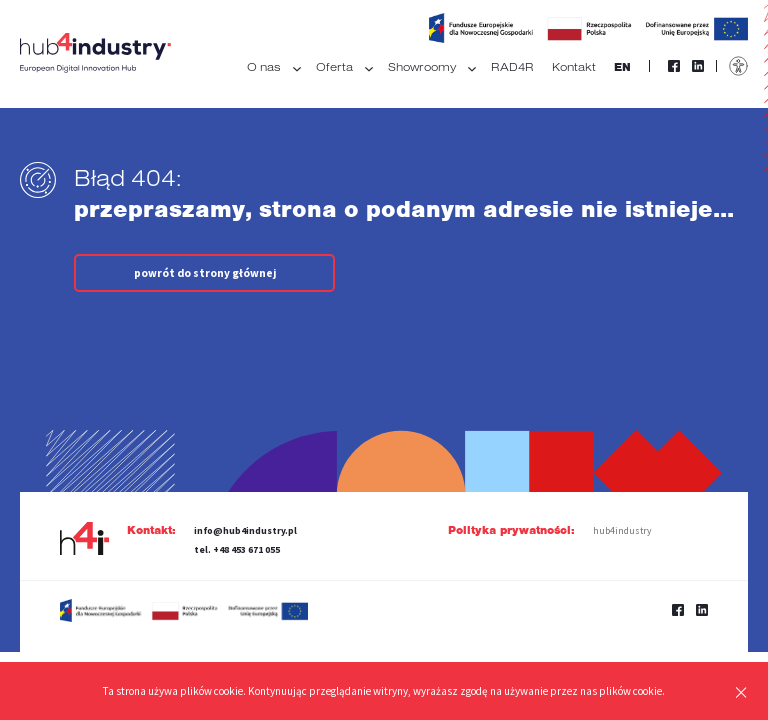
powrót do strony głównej (205, 273)
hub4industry (622, 531)
